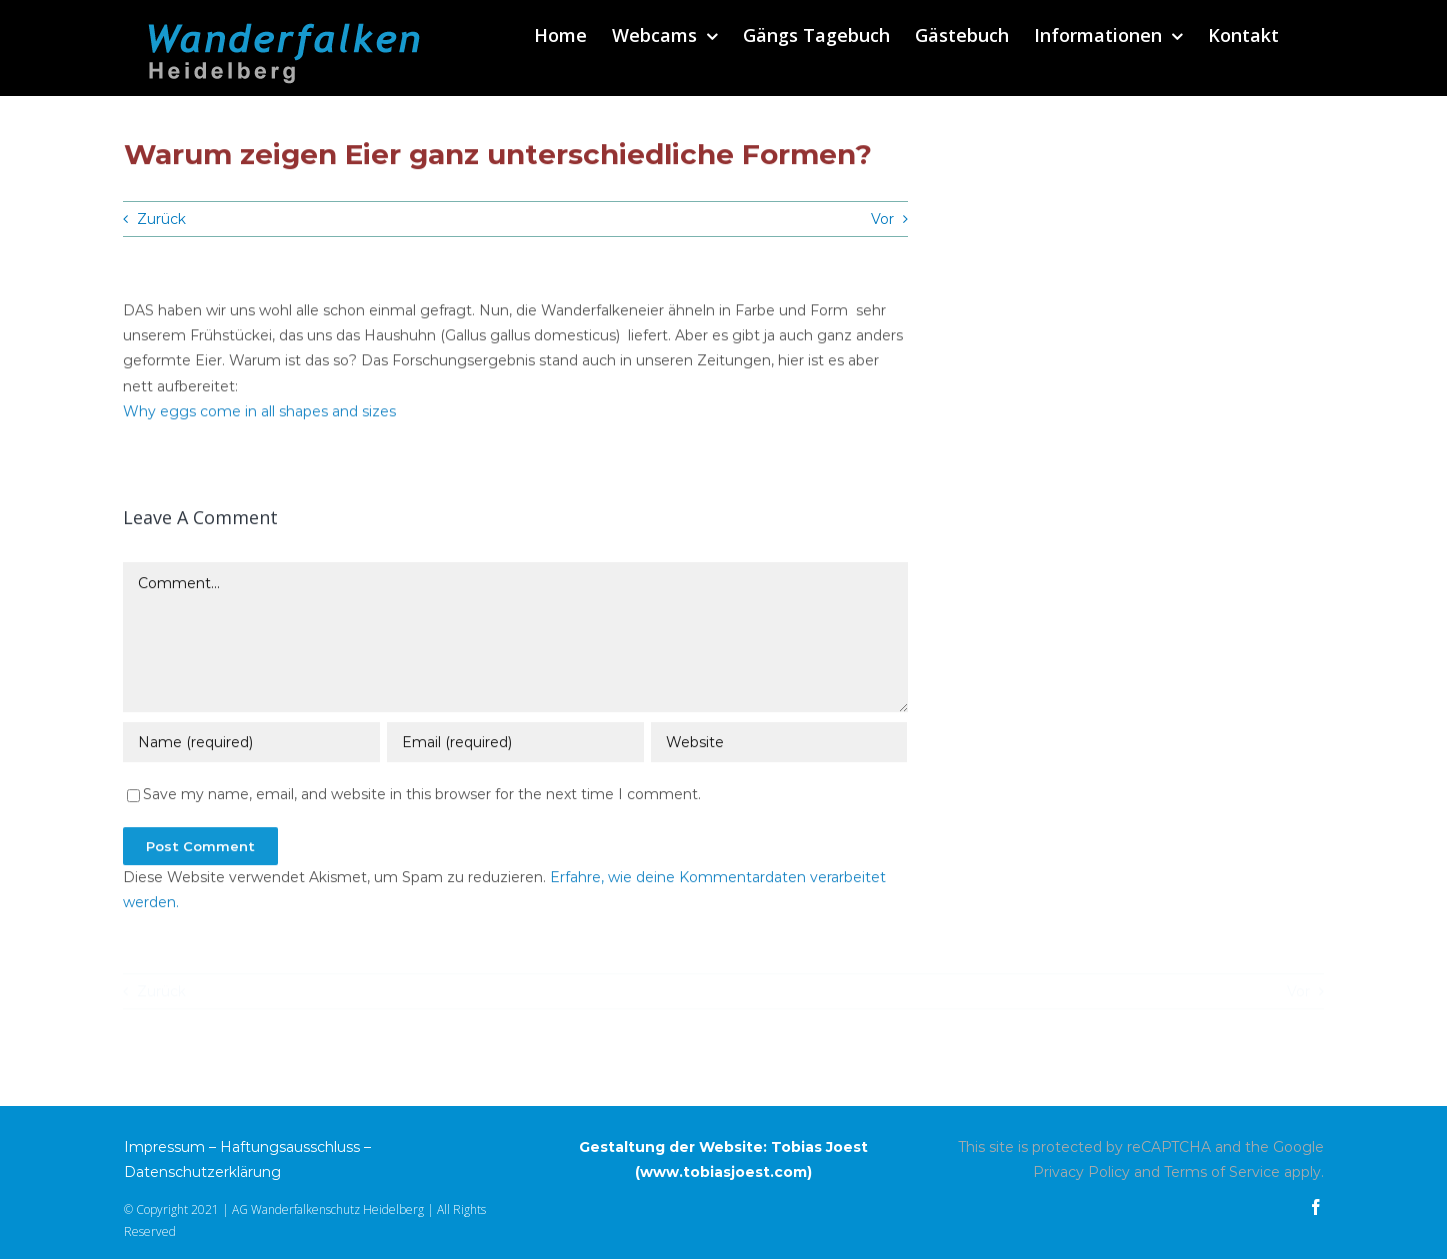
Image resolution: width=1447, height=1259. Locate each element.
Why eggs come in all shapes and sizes (259, 413)
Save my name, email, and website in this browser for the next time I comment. (422, 796)
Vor (882, 219)
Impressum (164, 1147)
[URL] (779, 744)
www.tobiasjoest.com (723, 1172)
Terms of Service (1222, 1172)
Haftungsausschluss (290, 1147)
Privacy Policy (1081, 1172)
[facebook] (1316, 1207)
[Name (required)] (251, 744)
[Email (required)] (515, 744)
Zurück (161, 219)
